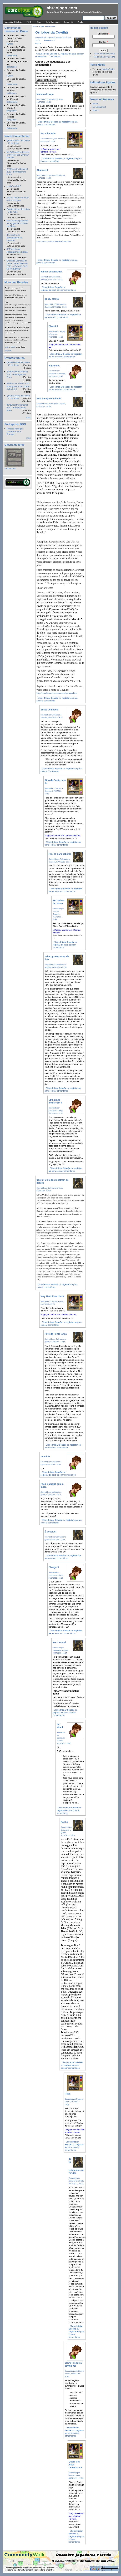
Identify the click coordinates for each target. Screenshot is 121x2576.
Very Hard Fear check (52, 1296)
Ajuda (80, 22)
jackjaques (12, 67)
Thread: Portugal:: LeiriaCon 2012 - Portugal (15, 431)
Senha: (103, 42)
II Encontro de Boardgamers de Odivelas (14, 238)
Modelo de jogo (45, 94)
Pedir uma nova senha (104, 57)
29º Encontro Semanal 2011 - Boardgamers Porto (17, 408)
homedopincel (99, 107)
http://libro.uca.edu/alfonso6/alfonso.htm (53, 241)
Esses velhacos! (49, 709)
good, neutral (52, 299)
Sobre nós (68, 22)
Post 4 (10, 81)
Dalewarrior (12, 55)
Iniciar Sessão (50, 54)
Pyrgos (10, 44)
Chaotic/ (53, 326)
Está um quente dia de (48, 398)
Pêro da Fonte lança (56, 1334)
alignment (54, 365)
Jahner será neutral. (51, 271)
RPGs (29, 22)
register (13, 347)
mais (28, 417)
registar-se (66, 54)
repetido (10, 117)
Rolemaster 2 (49, 40)
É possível (11, 125)
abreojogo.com (62, 7)
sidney (95, 110)
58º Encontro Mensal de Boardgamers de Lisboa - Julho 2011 (18, 386)
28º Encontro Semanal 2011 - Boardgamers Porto (17, 374)
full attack (11, 90)
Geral (38, 22)
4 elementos (10, 468)
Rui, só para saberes (60, 854)
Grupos (41, 26)
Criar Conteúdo (53, 22)
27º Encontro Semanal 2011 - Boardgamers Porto (17, 172)
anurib (95, 103)
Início (35, 26)
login (112, 69)
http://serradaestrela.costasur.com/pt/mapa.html (56, 693)
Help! (9, 73)
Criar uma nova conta (104, 53)
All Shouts (8, 350)
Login (7, 347)
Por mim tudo (47, 133)
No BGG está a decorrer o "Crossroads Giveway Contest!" (18, 155)
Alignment (42, 170)
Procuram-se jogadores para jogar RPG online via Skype (18, 223)
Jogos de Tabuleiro (13, 22)
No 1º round (12, 99)
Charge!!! (11, 108)
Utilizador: (103, 34)
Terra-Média (50, 26)
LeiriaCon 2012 (14, 186)
